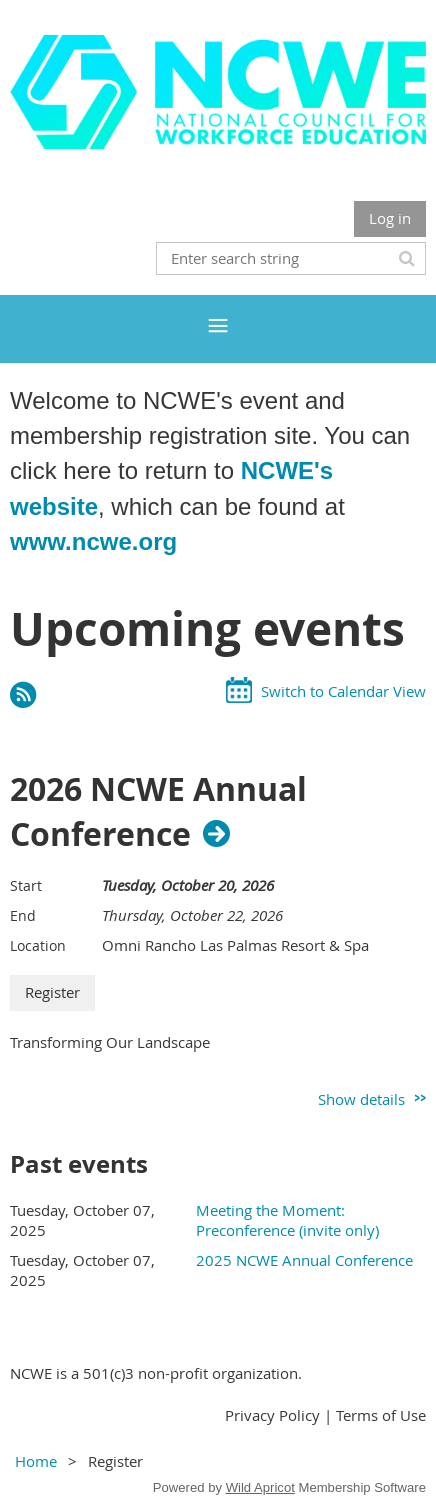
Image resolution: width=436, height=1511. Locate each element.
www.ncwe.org (93, 541)
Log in (390, 218)
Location (38, 945)
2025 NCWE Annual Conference (304, 1260)
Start (26, 885)
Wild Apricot (260, 1487)
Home (36, 1461)
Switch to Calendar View (343, 691)
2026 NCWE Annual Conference (158, 812)
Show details (361, 1099)
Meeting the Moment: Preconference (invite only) (287, 1220)
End (23, 915)
